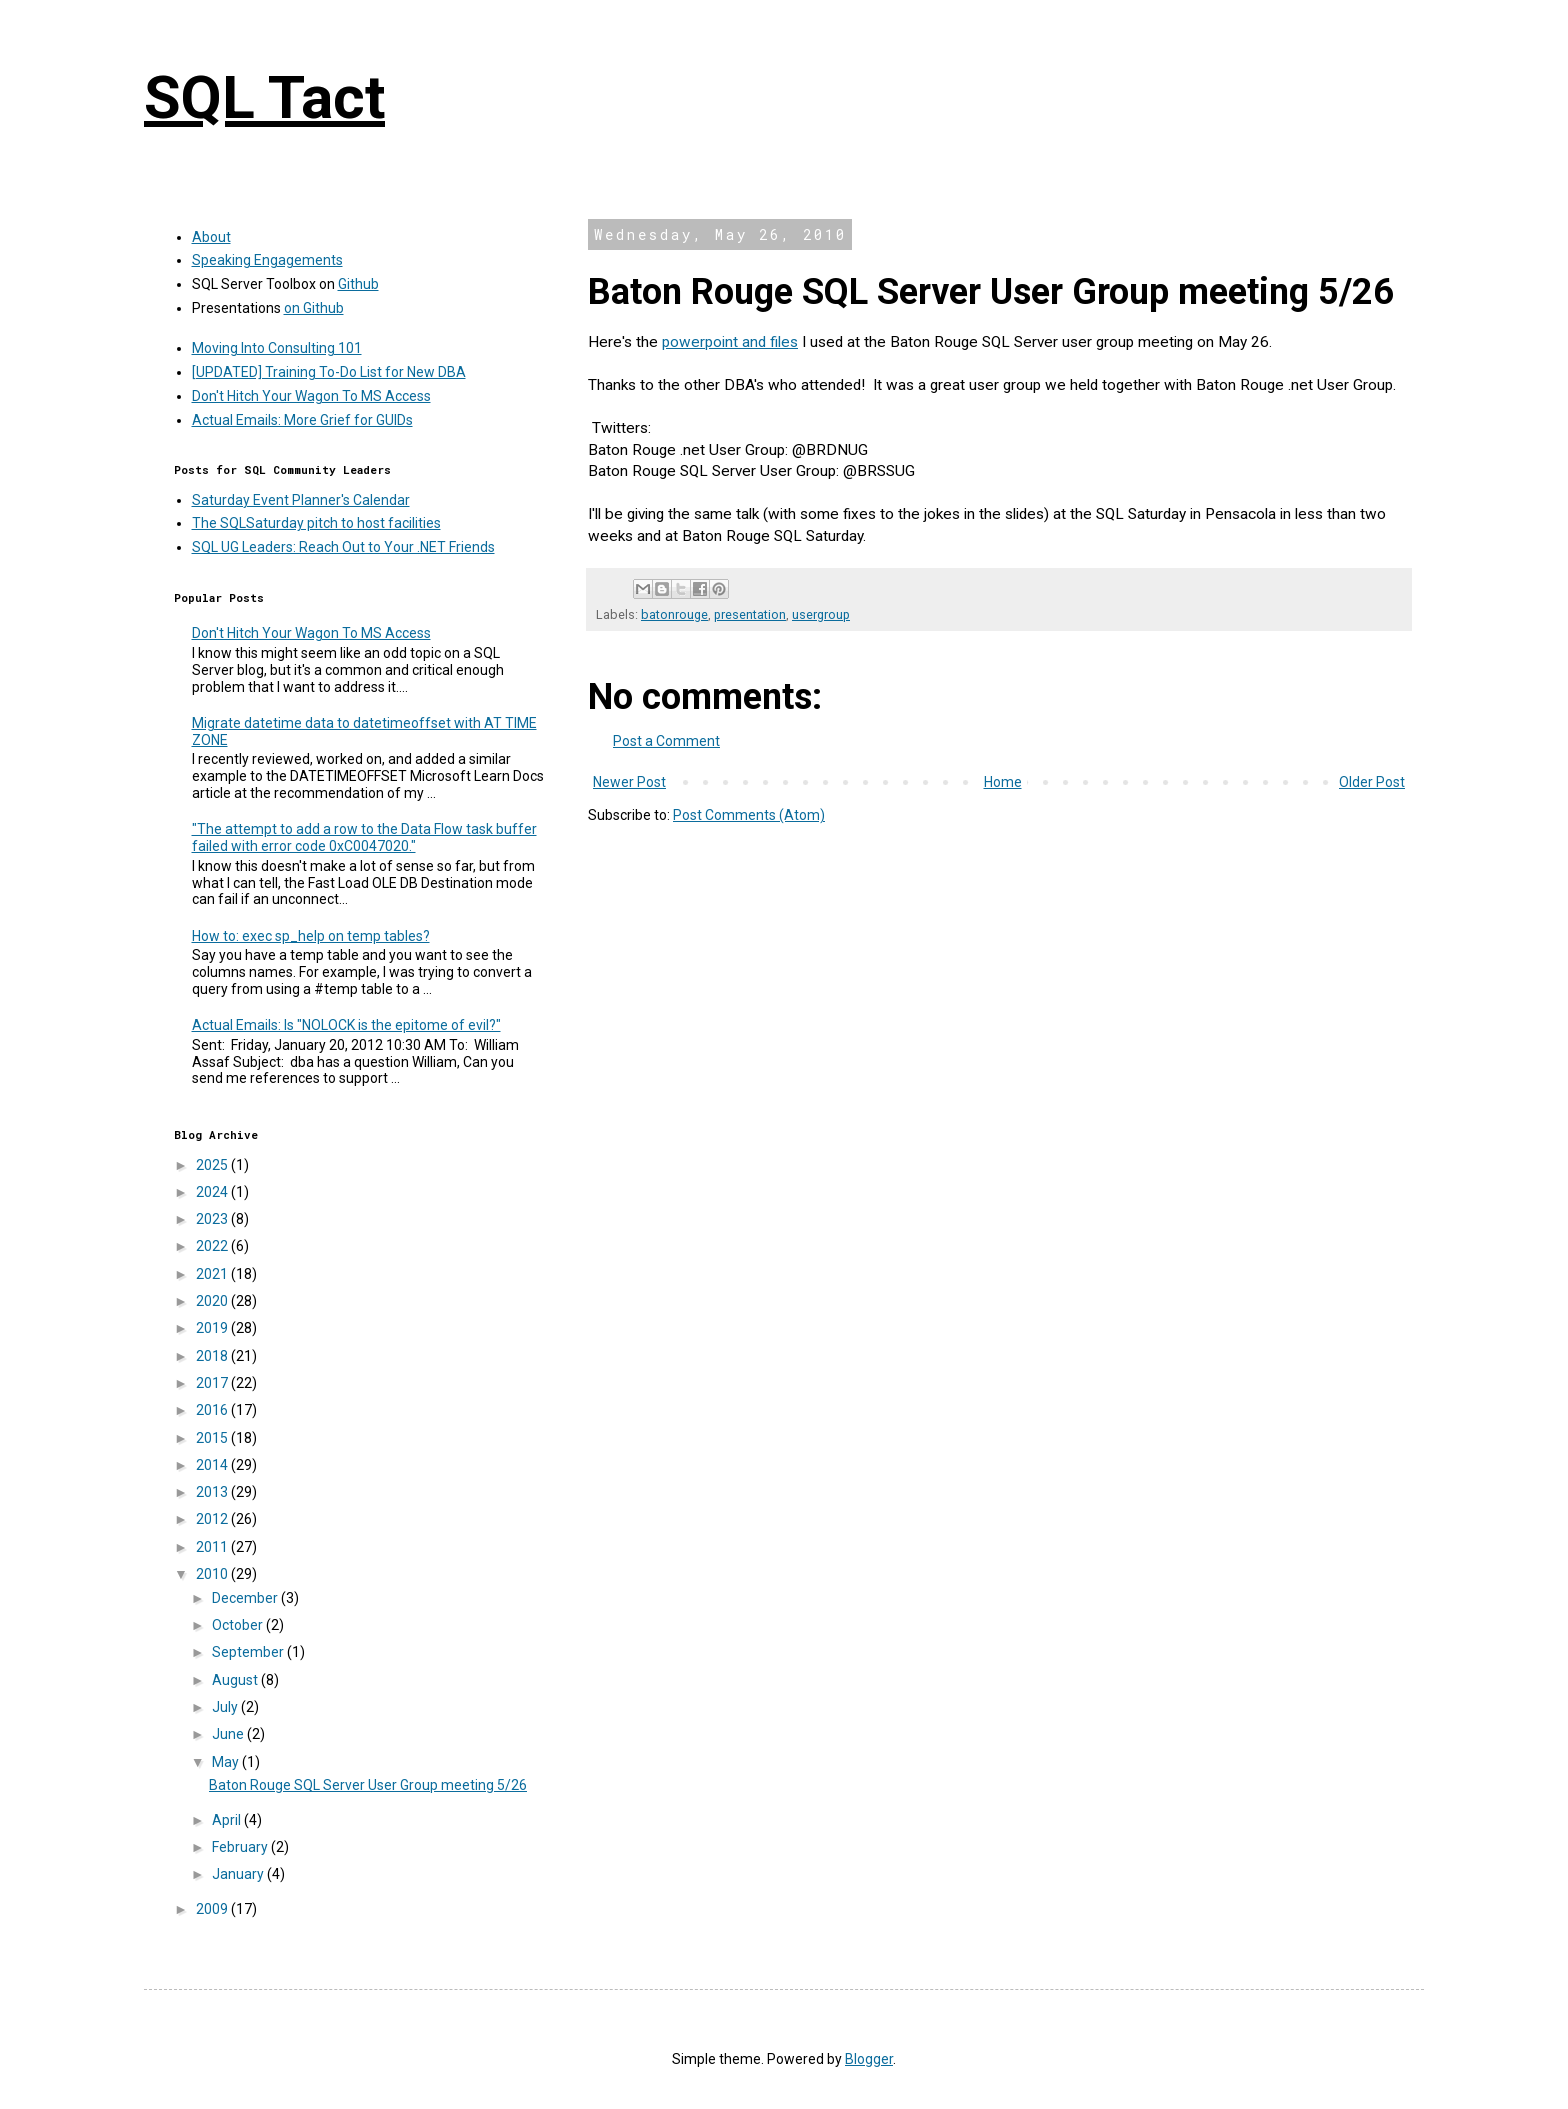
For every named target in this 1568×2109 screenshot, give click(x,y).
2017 (213, 1383)
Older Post (1372, 782)
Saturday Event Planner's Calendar (301, 500)
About (211, 237)
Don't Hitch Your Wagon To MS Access (311, 396)
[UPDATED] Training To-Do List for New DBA (329, 372)
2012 (213, 1519)
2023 (213, 1219)
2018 (213, 1356)
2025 (213, 1165)
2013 (213, 1492)
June (229, 1734)
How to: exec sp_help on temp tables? (311, 936)
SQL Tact (264, 97)
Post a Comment (666, 741)
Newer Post (629, 782)
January (239, 1874)
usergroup (821, 614)
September (249, 1652)
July (226, 1707)
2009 (213, 1909)
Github (358, 284)
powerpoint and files (730, 342)
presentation (750, 614)
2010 (213, 1574)
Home (1003, 782)
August (236, 1680)
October (239, 1625)
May (227, 1762)
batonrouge (674, 614)
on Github (314, 308)
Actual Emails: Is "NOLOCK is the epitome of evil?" (346, 1025)
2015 (213, 1438)
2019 (213, 1328)
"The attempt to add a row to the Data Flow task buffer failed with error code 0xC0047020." (364, 837)
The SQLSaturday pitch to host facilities (316, 523)
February (241, 1847)
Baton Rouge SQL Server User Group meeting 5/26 (368, 1785)
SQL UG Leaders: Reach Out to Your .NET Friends (343, 547)
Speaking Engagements (267, 260)
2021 (213, 1274)
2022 (213, 1246)
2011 (213, 1547)
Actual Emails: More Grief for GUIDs (302, 420)
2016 (213, 1410)
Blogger (869, 2059)
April (228, 1820)
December (246, 1598)
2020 (213, 1301)
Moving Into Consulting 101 (277, 348)
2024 (213, 1192)
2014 (213, 1465)
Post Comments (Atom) (749, 815)
